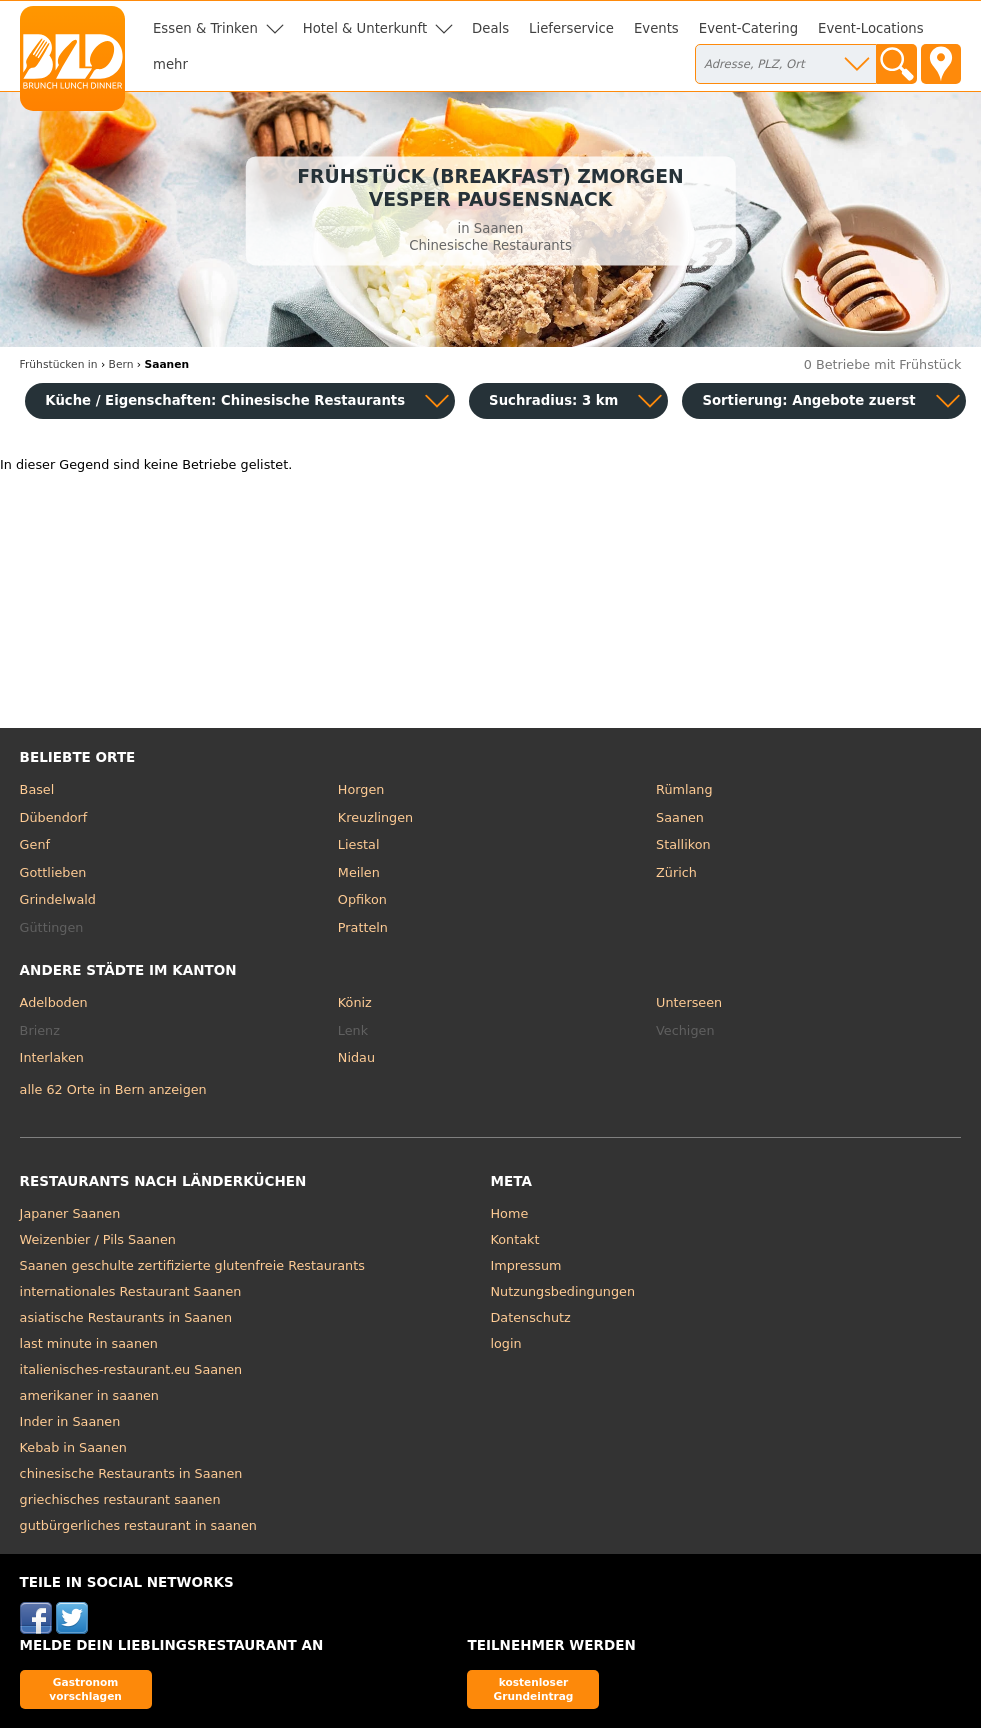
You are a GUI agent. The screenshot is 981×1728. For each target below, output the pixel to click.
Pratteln (363, 927)
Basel (37, 789)
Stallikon (683, 844)
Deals (490, 28)
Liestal (359, 844)
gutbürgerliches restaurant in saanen (138, 1525)
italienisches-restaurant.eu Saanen (131, 1369)
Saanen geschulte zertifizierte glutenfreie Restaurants (192, 1265)
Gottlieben (53, 872)
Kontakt (515, 1239)
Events (656, 28)
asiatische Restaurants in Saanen (126, 1317)
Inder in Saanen (70, 1421)
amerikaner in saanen (89, 1395)
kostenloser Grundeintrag (534, 1688)
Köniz (355, 1002)
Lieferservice (571, 28)
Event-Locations (871, 28)
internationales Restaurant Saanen (131, 1291)
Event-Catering (748, 28)
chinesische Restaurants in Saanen (131, 1473)
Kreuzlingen (375, 817)
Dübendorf (54, 817)
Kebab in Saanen (73, 1447)
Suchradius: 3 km (553, 400)
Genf (35, 844)
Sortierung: (808, 400)
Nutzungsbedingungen (563, 1291)
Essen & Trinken (205, 28)
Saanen (680, 817)
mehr (170, 64)
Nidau (356, 1057)
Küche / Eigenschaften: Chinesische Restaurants (225, 400)
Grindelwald (58, 899)
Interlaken (52, 1057)
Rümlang (684, 789)
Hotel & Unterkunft (365, 28)
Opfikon (362, 899)
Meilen (359, 872)
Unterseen (689, 1002)
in (59, 364)
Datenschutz (531, 1317)
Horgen (361, 789)
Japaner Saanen (70, 1213)
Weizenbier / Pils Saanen (98, 1239)
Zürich (676, 872)
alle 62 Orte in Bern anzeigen (113, 1089)
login (506, 1343)
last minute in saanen (89, 1343)
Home (510, 1213)
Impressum (526, 1265)
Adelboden (54, 1002)
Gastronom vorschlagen (85, 1688)
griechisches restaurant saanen (120, 1499)
